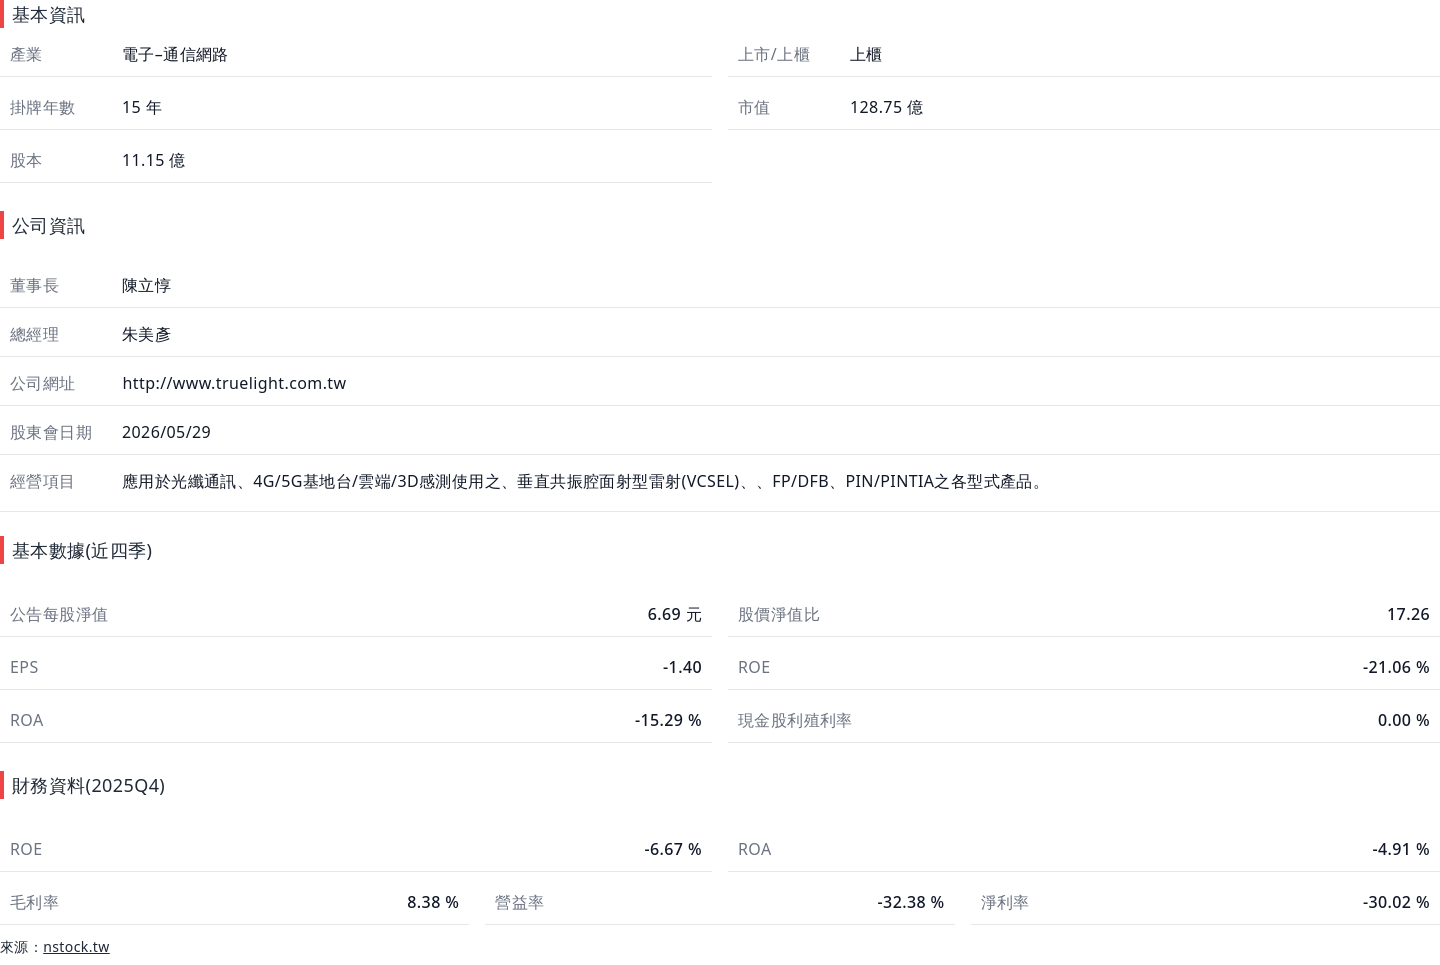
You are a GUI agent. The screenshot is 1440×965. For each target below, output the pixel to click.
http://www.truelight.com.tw (232, 383)
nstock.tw (76, 946)
